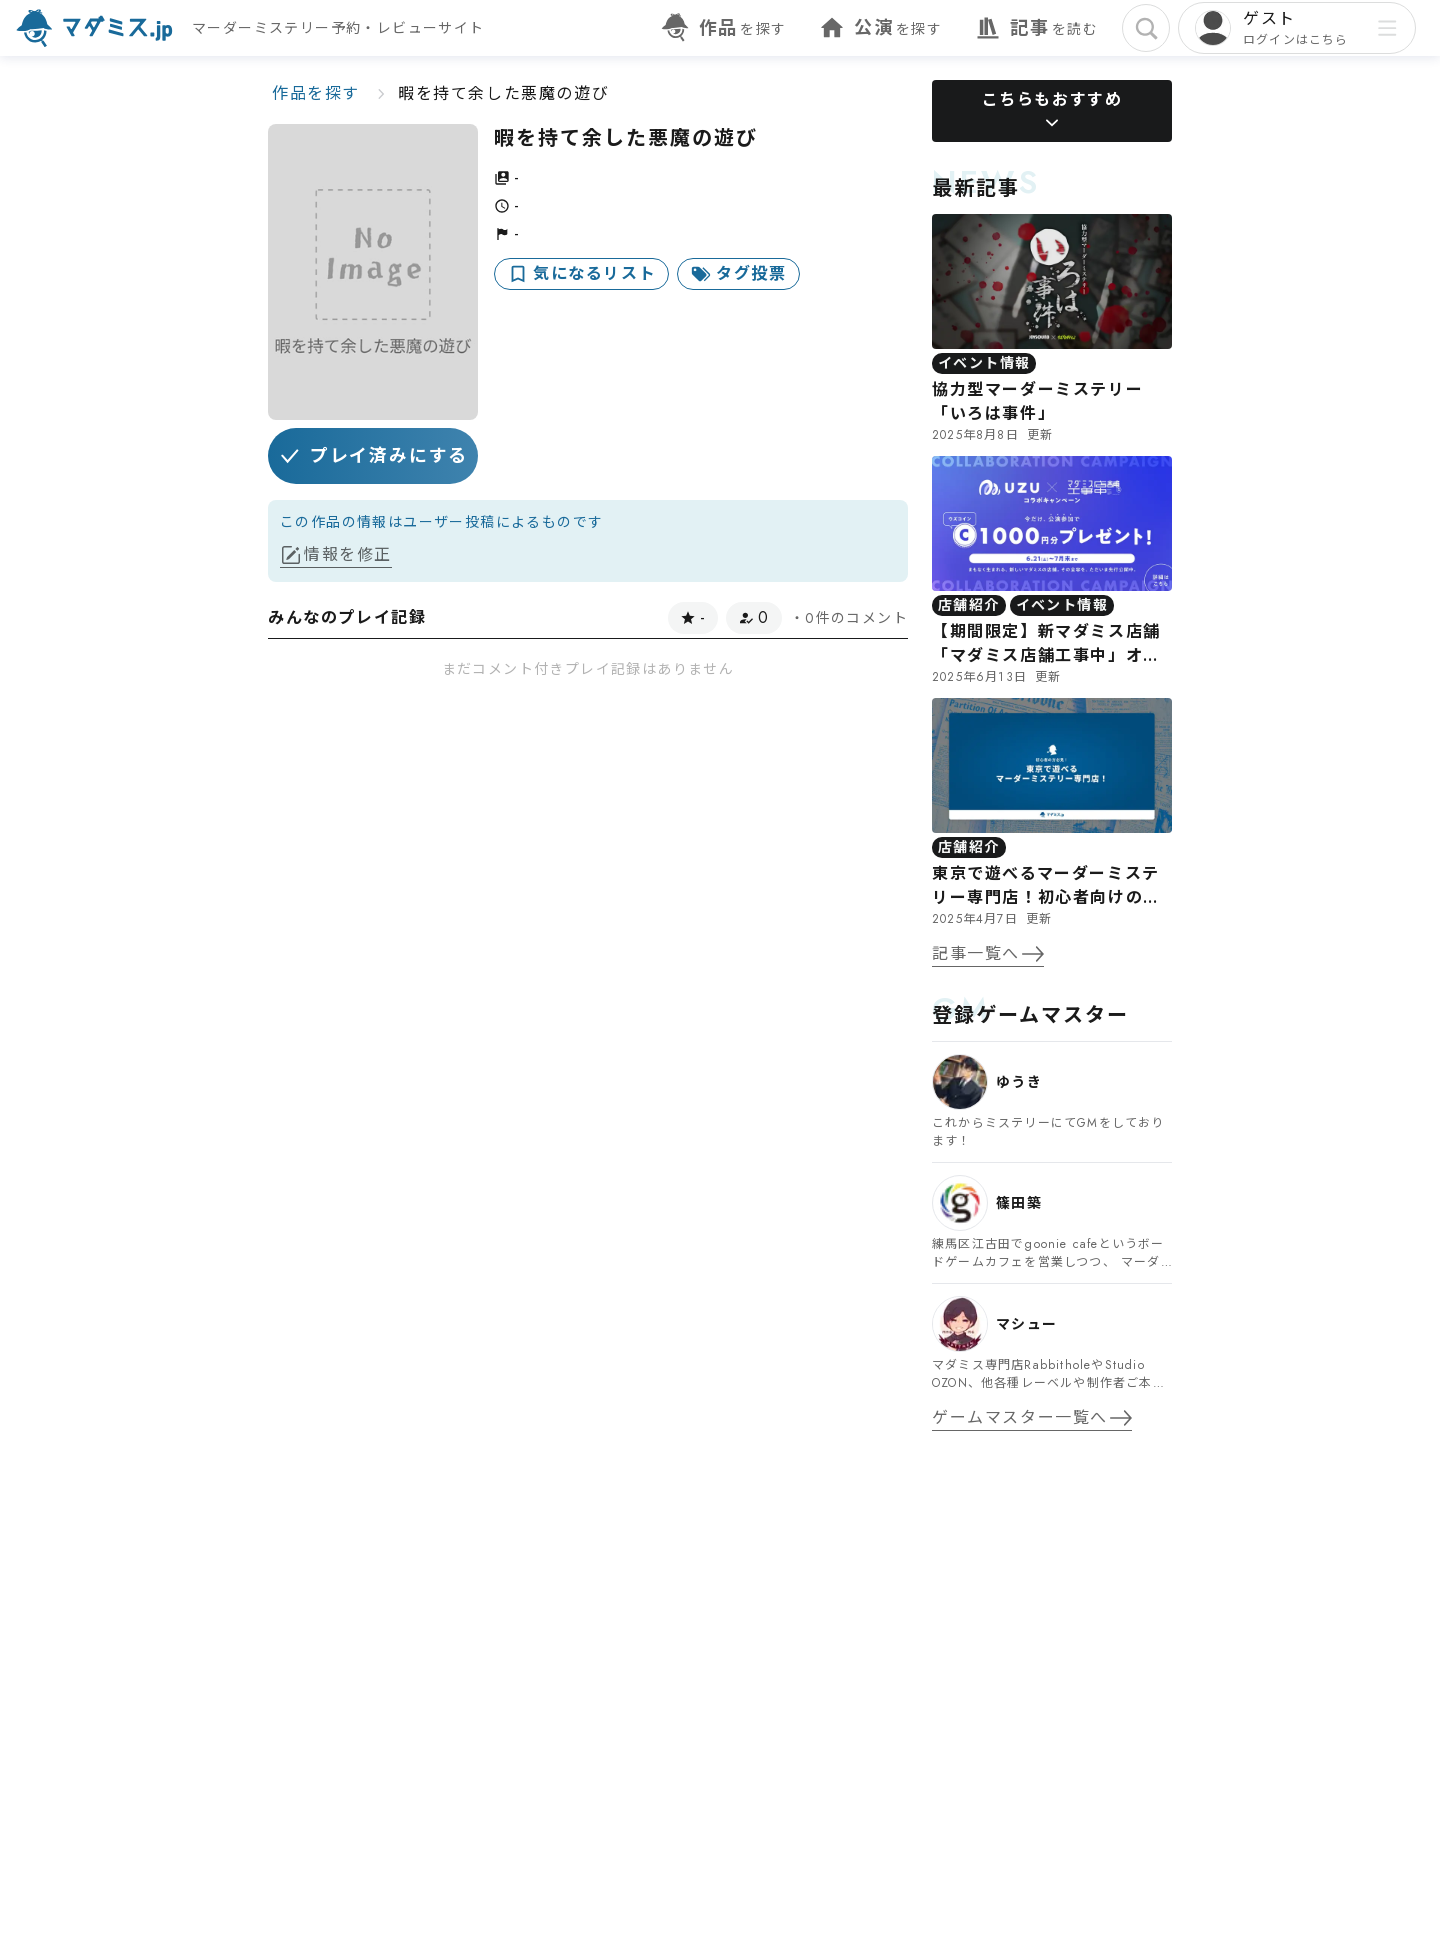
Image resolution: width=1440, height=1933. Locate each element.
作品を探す (316, 93)
